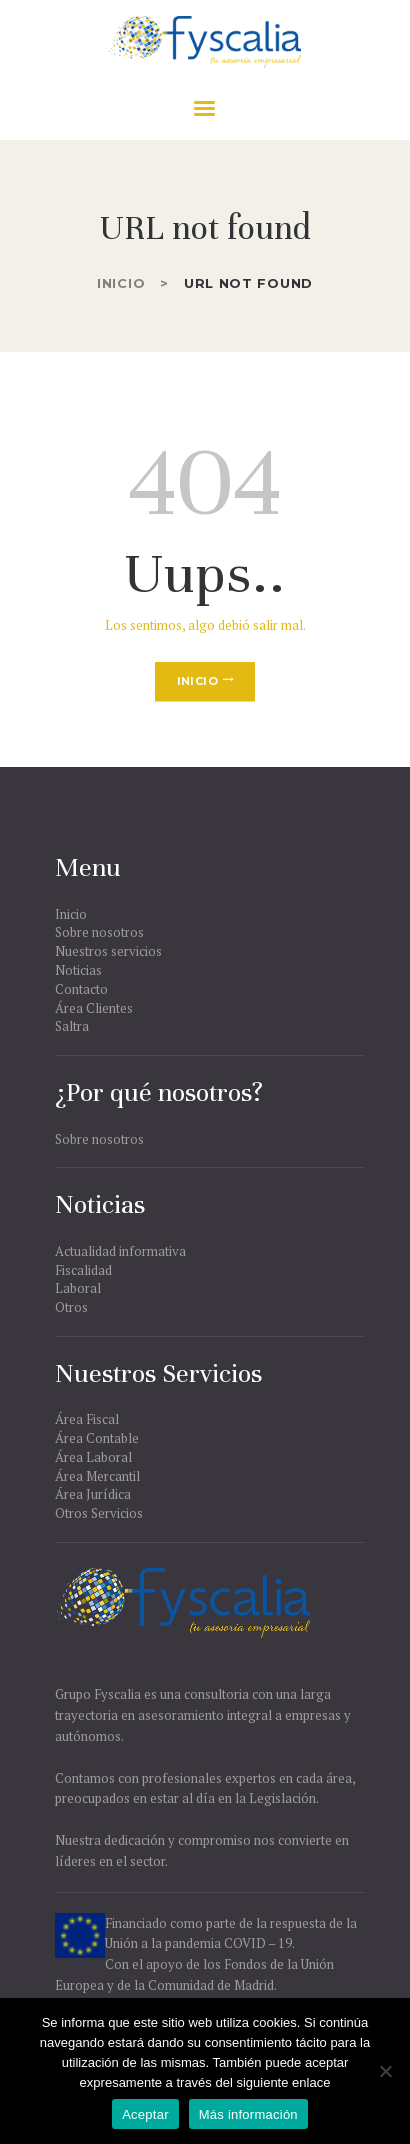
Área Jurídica (93, 1494)
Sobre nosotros (99, 932)
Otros (71, 1307)
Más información (248, 2114)
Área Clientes (94, 1008)
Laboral (78, 1288)
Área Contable (97, 1438)
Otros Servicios (99, 1513)
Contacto (81, 989)
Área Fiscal (87, 1419)
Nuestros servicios (108, 951)
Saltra (72, 1026)
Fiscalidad (83, 1270)
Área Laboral (93, 1457)
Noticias (78, 970)
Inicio (121, 283)
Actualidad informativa (120, 1251)
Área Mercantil (97, 1476)
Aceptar (145, 2114)
